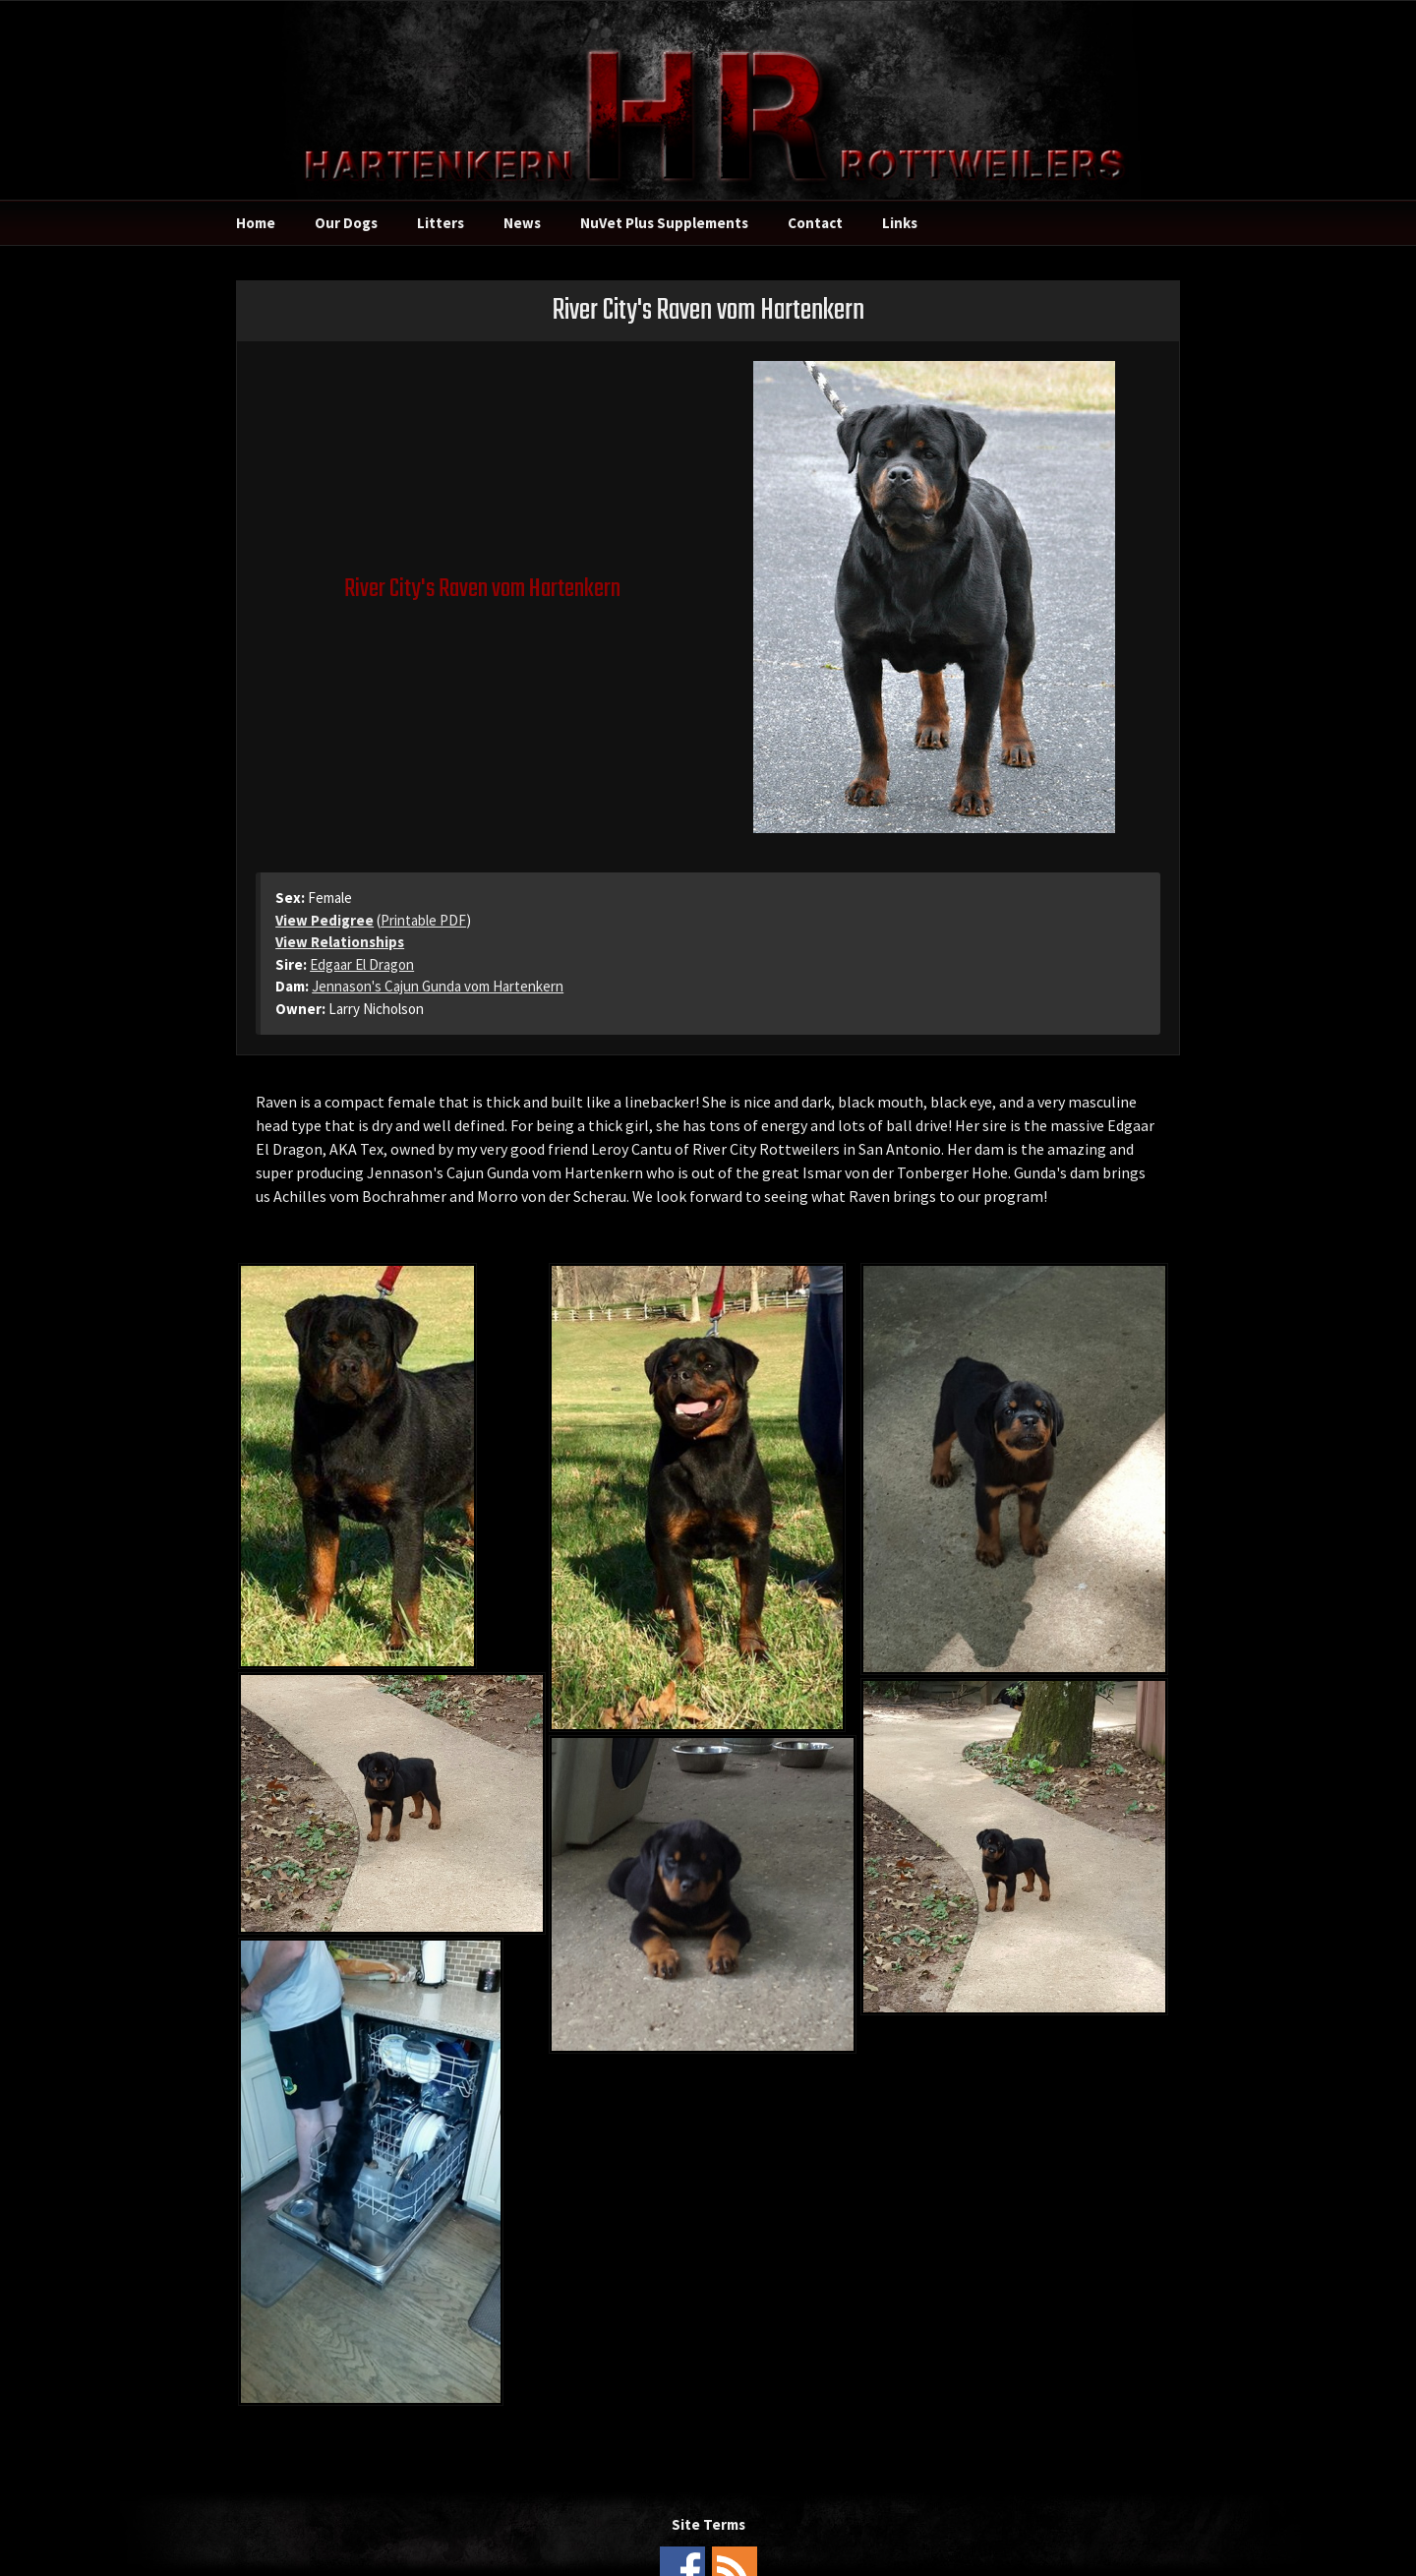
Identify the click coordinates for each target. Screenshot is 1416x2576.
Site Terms (708, 2524)
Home (255, 222)
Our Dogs (346, 222)
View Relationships (339, 941)
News (522, 222)
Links (899, 222)
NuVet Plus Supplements (664, 222)
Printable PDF (423, 920)
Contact (815, 222)
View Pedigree (324, 920)
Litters (440, 222)
